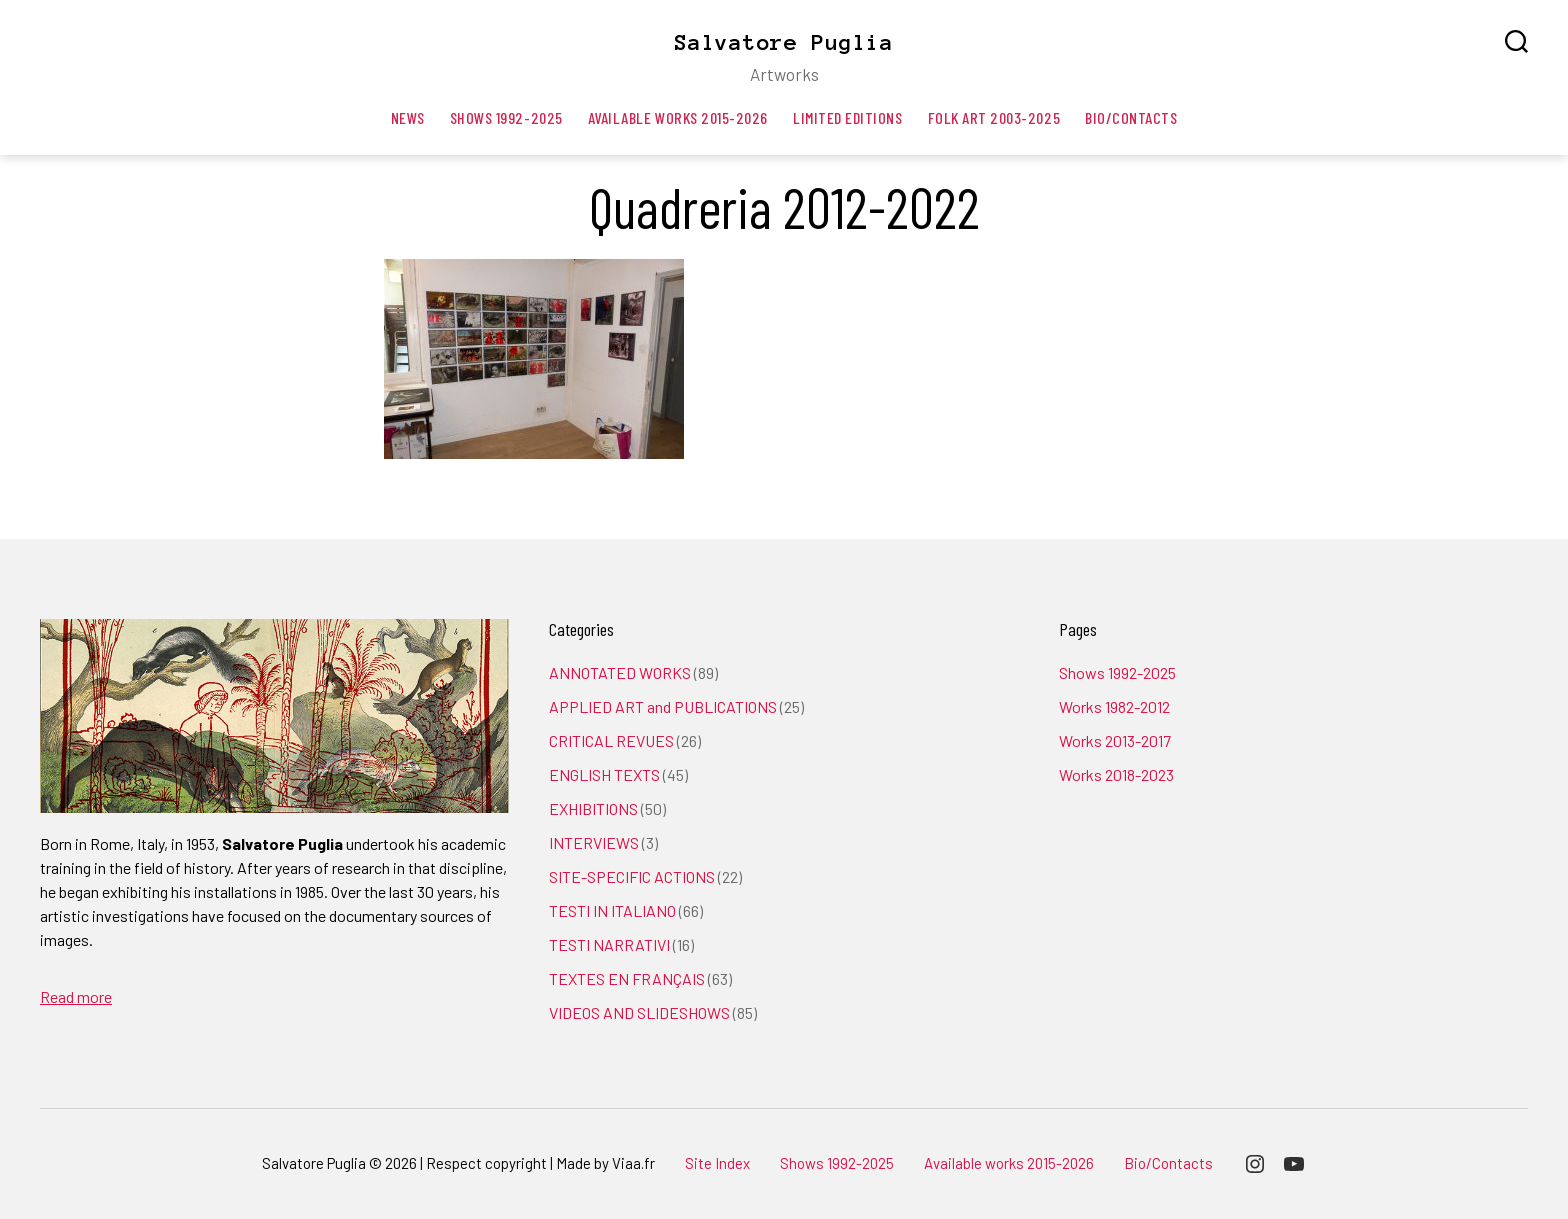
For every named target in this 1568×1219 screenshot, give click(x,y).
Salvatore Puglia (784, 42)
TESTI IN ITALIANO (612, 910)
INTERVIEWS (594, 842)
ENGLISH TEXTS (604, 774)
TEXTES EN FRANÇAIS (627, 978)
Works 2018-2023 (1116, 774)
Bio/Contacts (1131, 117)
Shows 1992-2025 (506, 117)
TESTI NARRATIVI (609, 944)
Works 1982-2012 (1114, 706)
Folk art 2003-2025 (994, 117)
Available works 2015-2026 (678, 117)
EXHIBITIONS (593, 808)
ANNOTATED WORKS (620, 672)
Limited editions (848, 117)
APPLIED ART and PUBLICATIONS (663, 706)
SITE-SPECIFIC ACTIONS (632, 876)
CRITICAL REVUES (611, 740)
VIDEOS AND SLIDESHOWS (639, 1012)
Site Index (717, 1163)
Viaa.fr (633, 1163)
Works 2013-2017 (1115, 740)
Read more (76, 996)
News (408, 117)
